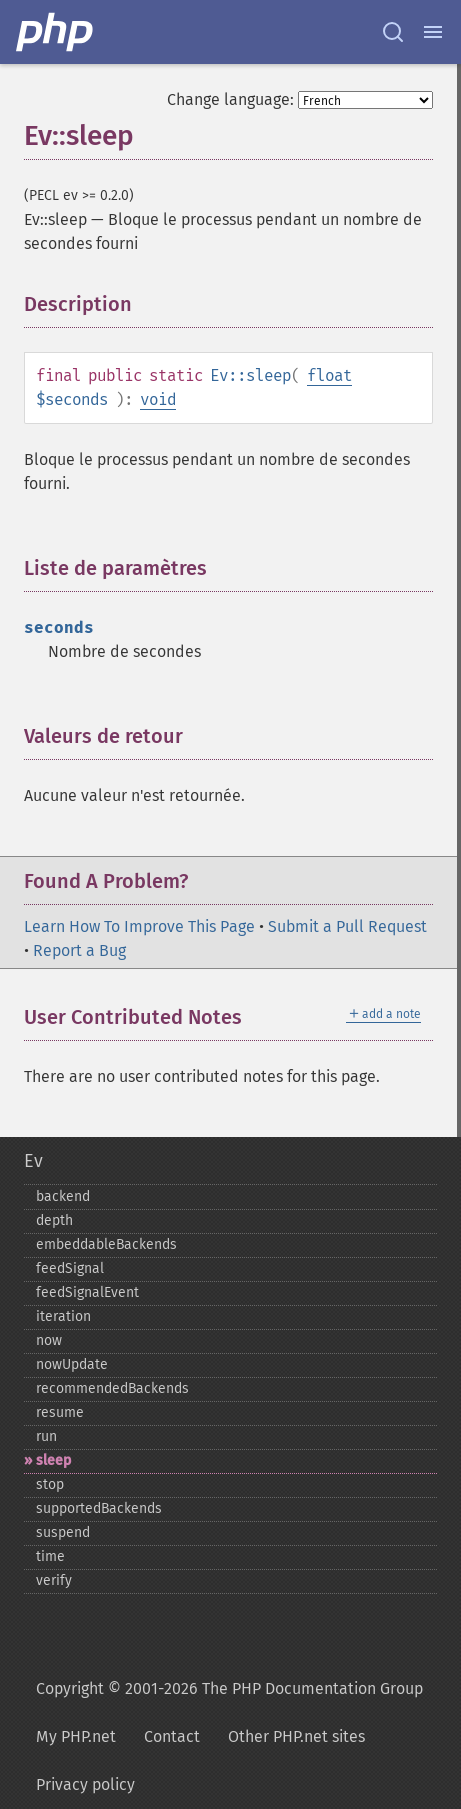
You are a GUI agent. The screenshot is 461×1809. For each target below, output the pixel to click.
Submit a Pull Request (347, 926)
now (49, 1340)
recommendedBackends (112, 1388)
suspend (63, 1532)
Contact (172, 1736)
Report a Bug (79, 950)
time (50, 1556)
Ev (33, 1161)
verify (54, 1580)
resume (60, 1412)
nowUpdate (72, 1364)
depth (54, 1220)
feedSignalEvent (87, 1292)
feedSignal (70, 1268)
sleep (53, 1460)
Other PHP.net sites (296, 1736)
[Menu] (433, 32)
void (158, 399)
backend (63, 1196)
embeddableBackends (106, 1244)
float (329, 375)
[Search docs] (393, 32)
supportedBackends (99, 1508)
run (46, 1436)
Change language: (230, 99)
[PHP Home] (56, 32)
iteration (63, 1316)
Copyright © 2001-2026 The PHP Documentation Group (229, 1688)
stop (50, 1484)
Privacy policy (85, 1784)
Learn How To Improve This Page (139, 926)
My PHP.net (76, 1736)
